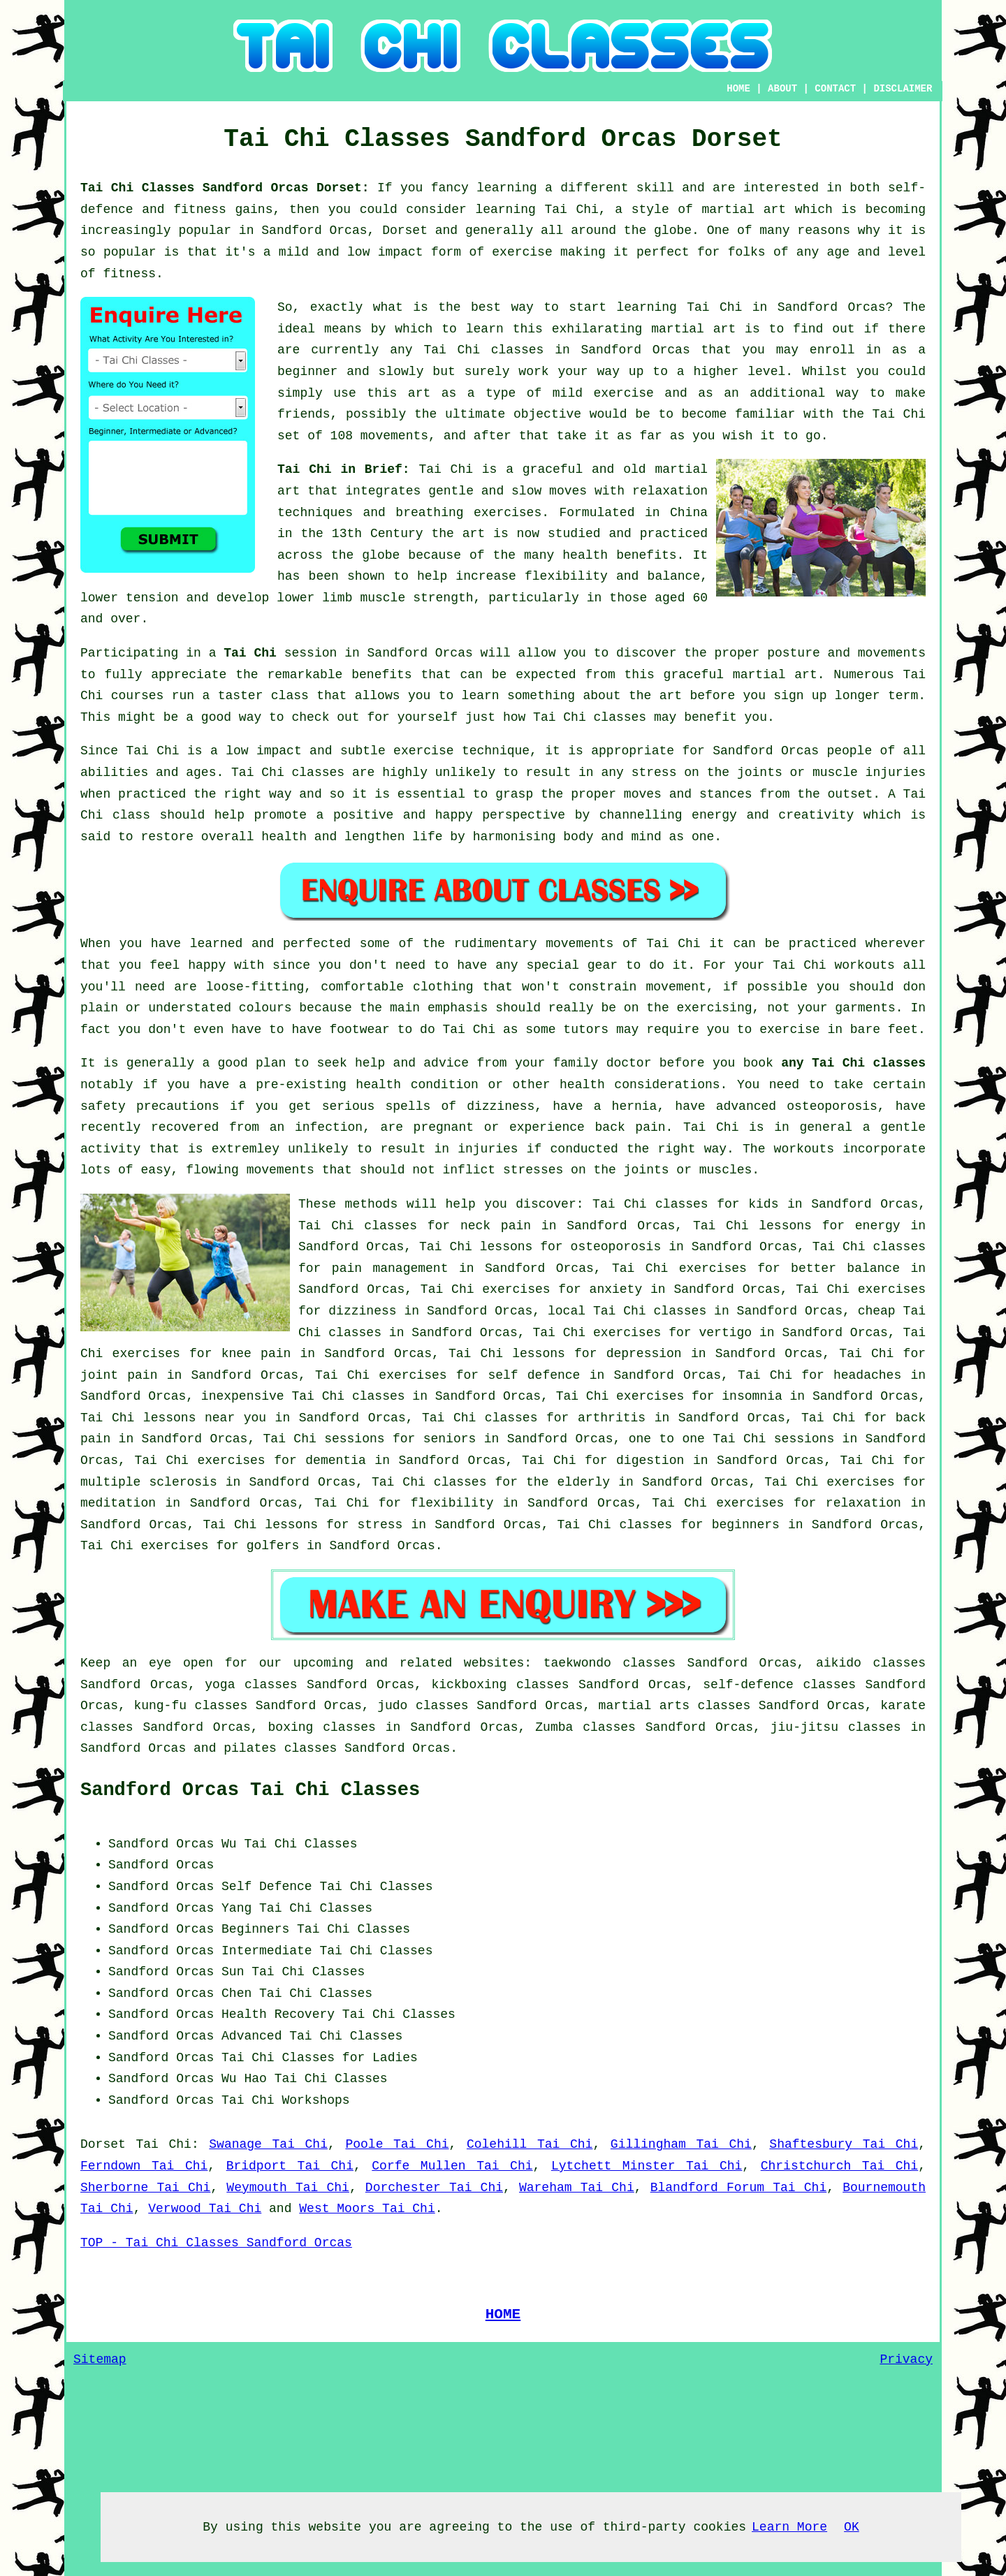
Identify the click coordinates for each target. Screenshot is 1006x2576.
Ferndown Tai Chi (143, 2166)
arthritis (612, 1418)
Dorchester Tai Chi (434, 2188)
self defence (534, 1375)
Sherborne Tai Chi (145, 2188)
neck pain (495, 1226)
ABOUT (782, 88)
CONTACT (835, 88)
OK (851, 2527)
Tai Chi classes (483, 350)
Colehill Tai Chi (529, 2144)
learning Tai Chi (536, 210)
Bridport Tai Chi (289, 2166)
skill (655, 188)
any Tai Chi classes (853, 1063)
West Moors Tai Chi (367, 2209)
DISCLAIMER (902, 88)
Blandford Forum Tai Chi (738, 2188)
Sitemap (99, 2359)
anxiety (616, 1289)
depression (644, 1354)
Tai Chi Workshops (285, 2100)
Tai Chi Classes (315, 1908)
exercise (623, 393)
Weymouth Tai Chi (287, 2188)
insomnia (752, 1396)
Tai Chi (714, 307)
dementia (335, 1461)
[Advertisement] (808, 1921)
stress (380, 1525)
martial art (693, 329)
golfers (273, 1546)
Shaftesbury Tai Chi (843, 2144)
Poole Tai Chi (397, 2144)
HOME (738, 88)
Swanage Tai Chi (268, 2144)
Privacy (906, 2359)
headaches (867, 1375)
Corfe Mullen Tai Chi (452, 2166)
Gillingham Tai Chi (681, 2144)
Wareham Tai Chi (576, 2188)
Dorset (103, 2144)
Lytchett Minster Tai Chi (646, 2166)
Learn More (789, 2527)
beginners (746, 1525)
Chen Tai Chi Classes (296, 1993)
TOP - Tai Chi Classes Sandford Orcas (216, 2243)
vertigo (725, 1333)
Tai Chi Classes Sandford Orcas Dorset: (228, 188)
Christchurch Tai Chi (840, 2166)
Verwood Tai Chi (204, 2209)
